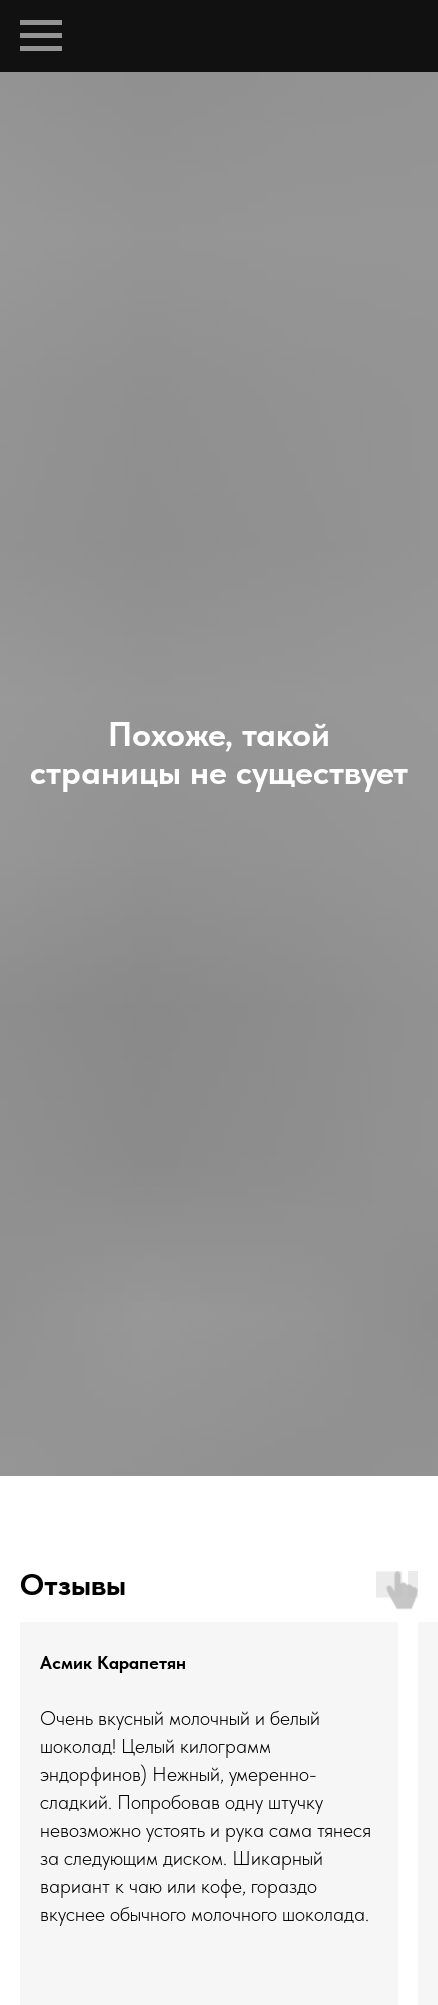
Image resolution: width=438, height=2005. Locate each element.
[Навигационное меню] (41, 36)
